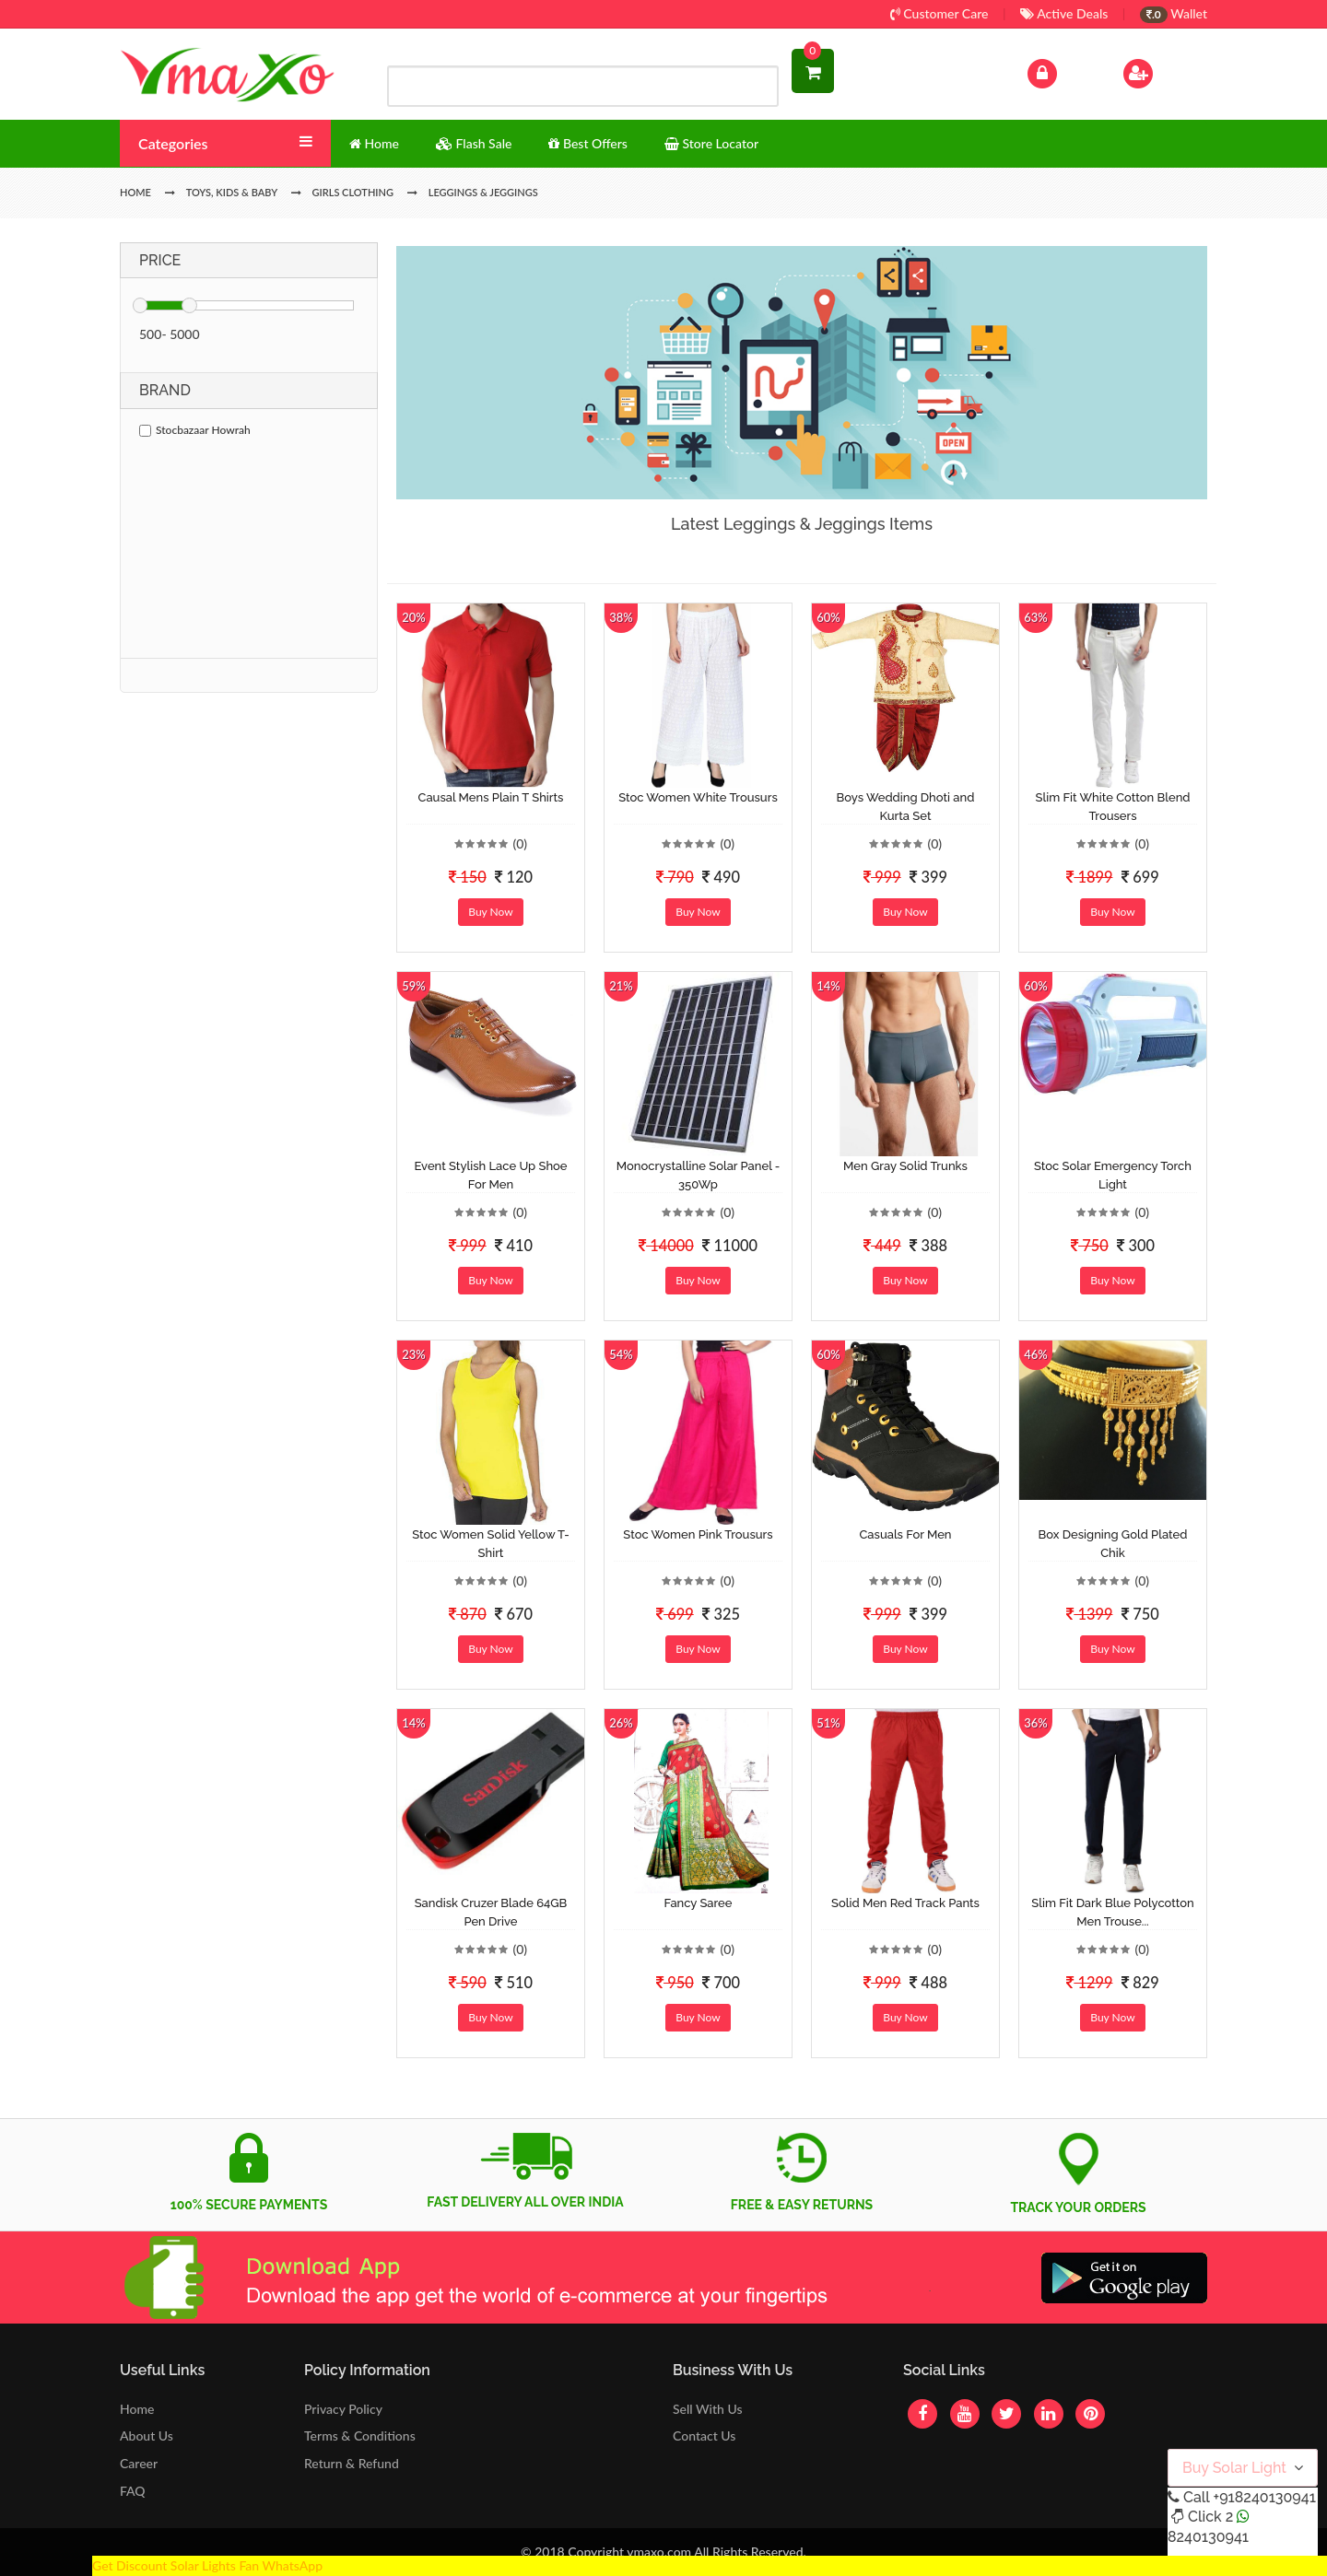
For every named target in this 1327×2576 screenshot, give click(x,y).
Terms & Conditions (360, 2435)
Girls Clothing (352, 192)
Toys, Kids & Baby (231, 192)
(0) (519, 843)
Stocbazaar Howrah (195, 430)
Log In (1062, 71)
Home (137, 2409)
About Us (146, 2435)
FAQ (133, 2491)
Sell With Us (707, 2409)
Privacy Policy (343, 2409)
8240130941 (1208, 2537)
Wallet (1173, 13)
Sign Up (1162, 71)
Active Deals (1064, 13)
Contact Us (704, 2435)
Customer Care (939, 13)
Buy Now (490, 912)
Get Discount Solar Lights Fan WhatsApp (207, 2565)
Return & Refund (351, 2463)
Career (139, 2463)
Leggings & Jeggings (483, 192)
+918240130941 (1264, 2497)
